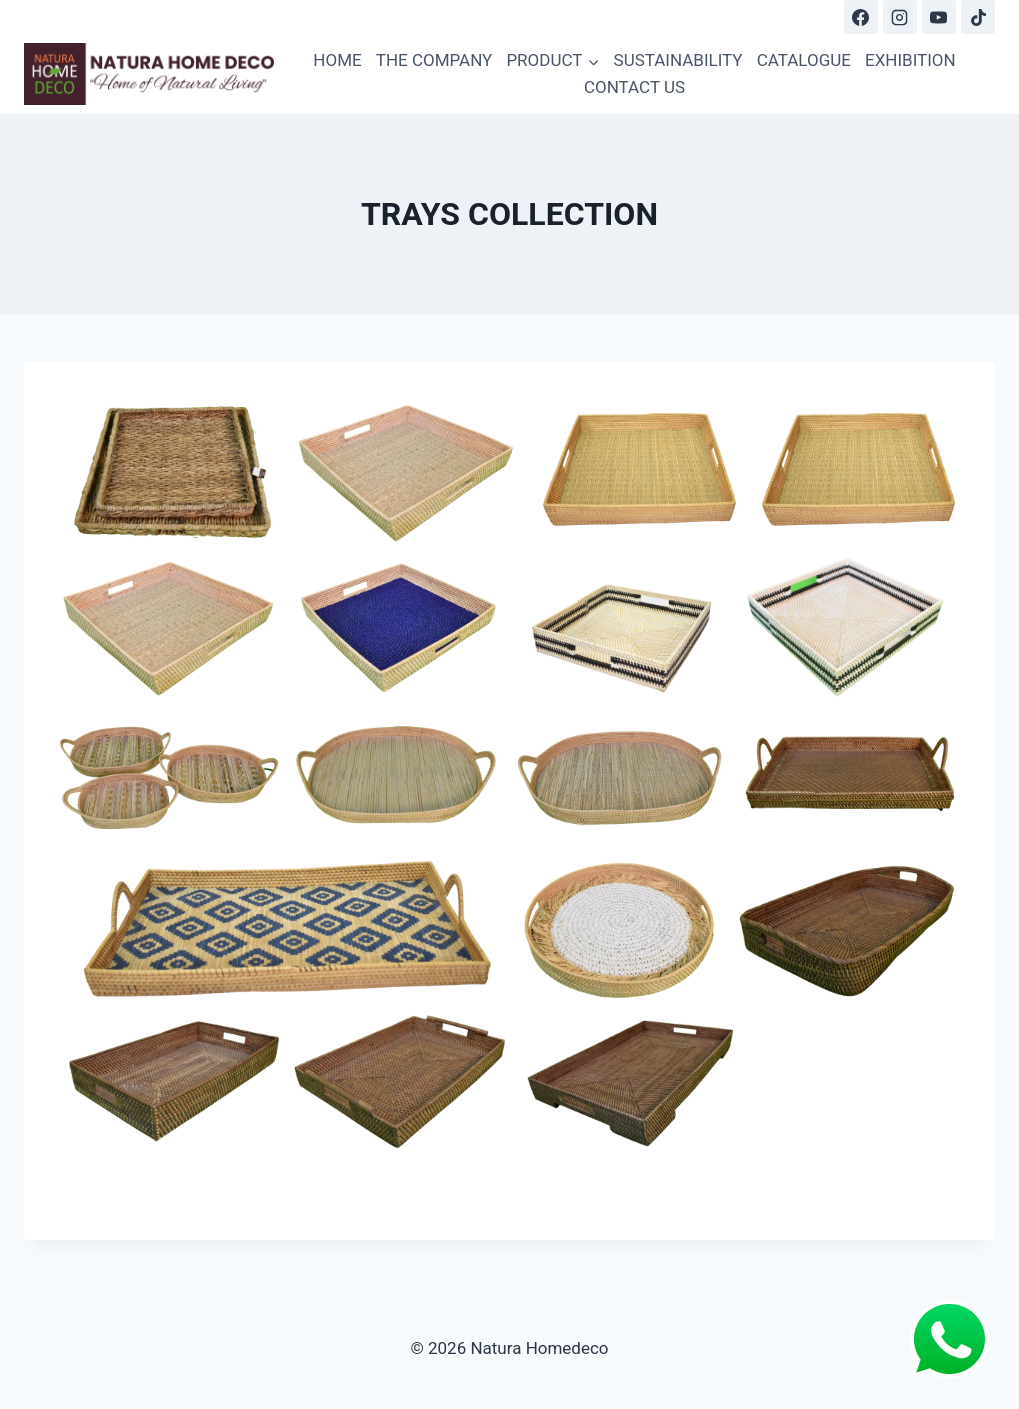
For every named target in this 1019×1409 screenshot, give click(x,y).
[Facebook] (861, 17)
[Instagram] (900, 17)
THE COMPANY (434, 60)
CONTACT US (634, 87)
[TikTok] (978, 17)
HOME (337, 60)
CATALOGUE (804, 60)
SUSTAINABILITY (678, 60)
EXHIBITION (910, 60)
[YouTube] (939, 17)
